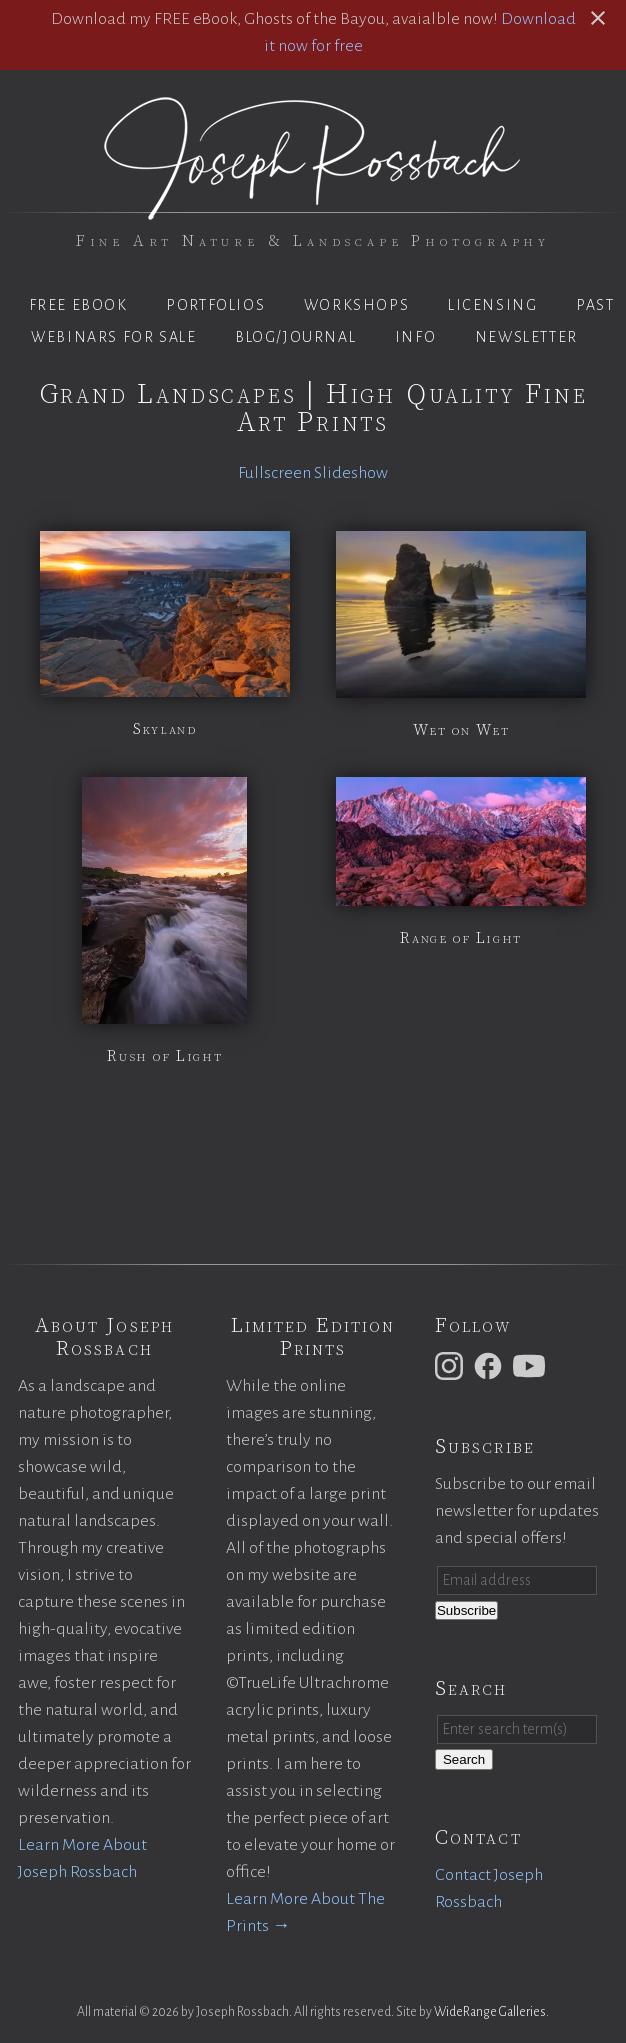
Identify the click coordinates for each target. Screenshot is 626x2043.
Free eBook (78, 305)
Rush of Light (164, 1056)
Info (415, 337)
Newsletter (526, 337)
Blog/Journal (295, 337)
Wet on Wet (461, 730)
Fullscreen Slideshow (313, 473)
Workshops (356, 305)
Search (464, 1759)
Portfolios (215, 305)
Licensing (492, 305)
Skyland (164, 729)
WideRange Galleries (490, 2012)
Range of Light (460, 938)
